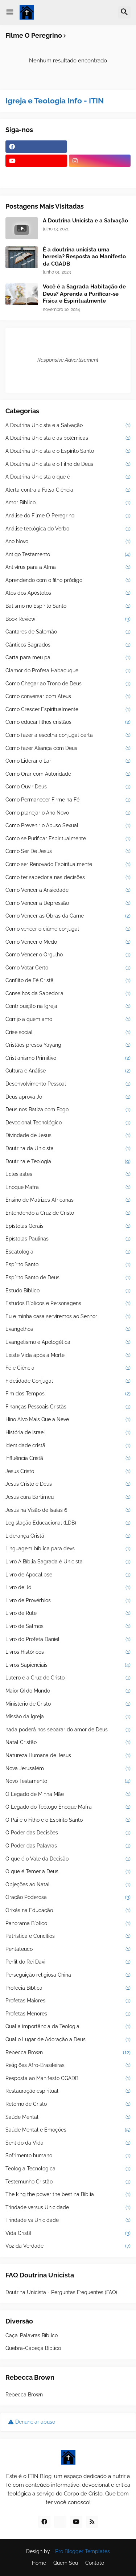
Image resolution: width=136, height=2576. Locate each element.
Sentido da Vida (68, 2143)
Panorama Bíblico (68, 1923)
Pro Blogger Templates (82, 2551)
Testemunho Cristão (68, 2182)
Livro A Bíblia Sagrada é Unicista (68, 1562)
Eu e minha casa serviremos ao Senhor (68, 1316)
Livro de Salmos (68, 1626)
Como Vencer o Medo (68, 942)
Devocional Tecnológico (68, 1123)
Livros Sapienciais (68, 1665)
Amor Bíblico (68, 502)
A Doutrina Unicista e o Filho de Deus (68, 464)
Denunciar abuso (35, 2422)
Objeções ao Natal (68, 1884)
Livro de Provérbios (68, 1600)
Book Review (68, 619)
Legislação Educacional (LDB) (68, 1523)
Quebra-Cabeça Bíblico (33, 2348)
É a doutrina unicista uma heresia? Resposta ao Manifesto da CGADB (84, 256)
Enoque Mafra (68, 1187)
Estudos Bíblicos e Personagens (68, 1303)
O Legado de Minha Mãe (68, 1794)
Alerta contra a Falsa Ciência (68, 490)
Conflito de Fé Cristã (68, 980)
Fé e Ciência (68, 1368)
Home (39, 2563)
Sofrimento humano (68, 2155)
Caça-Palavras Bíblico (31, 2335)
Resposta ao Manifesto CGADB (68, 2078)
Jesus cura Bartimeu (68, 1497)
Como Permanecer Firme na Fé (68, 800)
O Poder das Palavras (68, 1846)
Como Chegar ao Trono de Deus (68, 684)
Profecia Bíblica (68, 1988)
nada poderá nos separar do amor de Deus (68, 1730)
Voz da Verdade (68, 2246)
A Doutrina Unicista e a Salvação (85, 220)
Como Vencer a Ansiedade (68, 890)
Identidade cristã (68, 1445)
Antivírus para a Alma (68, 567)
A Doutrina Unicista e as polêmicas (68, 438)
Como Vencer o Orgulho (68, 955)
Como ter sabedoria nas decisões (68, 877)
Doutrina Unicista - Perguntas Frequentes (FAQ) (61, 2292)
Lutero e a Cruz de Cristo (68, 1678)
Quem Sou (65, 2563)
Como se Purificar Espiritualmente (68, 838)
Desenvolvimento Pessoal (68, 1084)
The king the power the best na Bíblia (68, 2194)
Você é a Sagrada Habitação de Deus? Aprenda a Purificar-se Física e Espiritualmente (84, 293)
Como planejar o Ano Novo (68, 813)
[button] (10, 12)
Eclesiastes (68, 1174)
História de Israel (68, 1432)
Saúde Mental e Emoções (68, 2130)
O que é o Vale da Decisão (68, 1859)
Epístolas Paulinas (68, 1239)
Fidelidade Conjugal (68, 1381)
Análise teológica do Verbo (68, 529)
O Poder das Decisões (68, 1833)
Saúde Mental (68, 2117)
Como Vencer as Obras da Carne (68, 916)
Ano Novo (68, 541)
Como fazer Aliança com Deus (68, 748)
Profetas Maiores (68, 2001)
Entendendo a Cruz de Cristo (68, 1213)
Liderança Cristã (68, 1536)
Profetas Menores (68, 2014)
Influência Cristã (68, 1458)
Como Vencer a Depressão (68, 903)
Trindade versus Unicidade (68, 2207)
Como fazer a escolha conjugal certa (68, 735)
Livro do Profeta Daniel (68, 1639)
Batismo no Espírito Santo (68, 606)
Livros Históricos (68, 1652)
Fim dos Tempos (68, 1394)
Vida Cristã (68, 2233)
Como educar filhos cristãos (68, 722)
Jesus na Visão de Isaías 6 (68, 1510)
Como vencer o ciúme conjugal (68, 929)
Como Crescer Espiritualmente (68, 709)
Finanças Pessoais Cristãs (68, 1407)
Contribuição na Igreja (68, 1006)
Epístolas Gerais (68, 1226)
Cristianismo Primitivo (68, 1058)
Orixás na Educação (68, 1910)
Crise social (68, 1032)
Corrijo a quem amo (68, 1019)
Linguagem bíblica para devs (68, 1548)
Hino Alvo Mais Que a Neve (68, 1419)
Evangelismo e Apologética (68, 1342)
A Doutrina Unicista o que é (68, 477)
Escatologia (68, 1252)
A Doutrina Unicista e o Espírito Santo (68, 451)
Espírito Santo (68, 1264)
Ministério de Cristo (68, 1704)
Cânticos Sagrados (68, 645)
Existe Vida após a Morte (68, 1355)
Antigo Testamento (68, 554)
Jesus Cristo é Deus (68, 1484)
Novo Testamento (68, 1781)
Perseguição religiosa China (68, 1975)
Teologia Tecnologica (68, 2169)
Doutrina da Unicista (68, 1148)
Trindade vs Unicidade (68, 2220)
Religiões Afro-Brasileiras (68, 2065)
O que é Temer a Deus (68, 1871)
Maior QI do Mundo (68, 1691)
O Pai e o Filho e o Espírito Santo (68, 1820)
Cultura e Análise (68, 1071)
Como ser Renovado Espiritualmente (68, 864)
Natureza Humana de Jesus (68, 1755)
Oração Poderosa (68, 1897)
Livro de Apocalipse (68, 1575)
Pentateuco (68, 1949)
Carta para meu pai (68, 657)
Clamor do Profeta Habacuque (68, 670)
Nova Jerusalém (68, 1768)
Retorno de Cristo (68, 2104)
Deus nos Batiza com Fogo (68, 1109)
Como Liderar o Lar (68, 761)
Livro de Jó (68, 1587)
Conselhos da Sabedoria (68, 993)
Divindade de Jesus (68, 1135)
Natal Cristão (68, 1742)
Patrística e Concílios (68, 1936)
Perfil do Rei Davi (68, 1962)
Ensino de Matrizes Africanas (68, 1200)
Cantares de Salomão (68, 632)
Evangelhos (68, 1329)
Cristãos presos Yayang (68, 1045)
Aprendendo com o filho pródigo (68, 580)
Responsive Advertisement (68, 360)
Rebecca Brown (68, 2052)
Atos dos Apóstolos (68, 593)
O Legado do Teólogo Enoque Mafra (68, 1807)
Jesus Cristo (68, 1471)
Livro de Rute (68, 1613)
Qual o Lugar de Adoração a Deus (68, 2039)
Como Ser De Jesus (68, 851)
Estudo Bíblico (68, 1291)
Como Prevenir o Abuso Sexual (68, 825)
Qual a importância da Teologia (68, 2026)
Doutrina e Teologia (68, 1161)
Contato (94, 2563)
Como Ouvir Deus (68, 787)
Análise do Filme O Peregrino (68, 516)
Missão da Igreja (68, 1716)
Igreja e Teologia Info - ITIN (54, 100)
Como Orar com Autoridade (68, 774)
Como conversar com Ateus (68, 696)
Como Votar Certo (68, 968)
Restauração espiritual (68, 2091)
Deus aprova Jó (68, 1097)
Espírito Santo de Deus (68, 1277)
